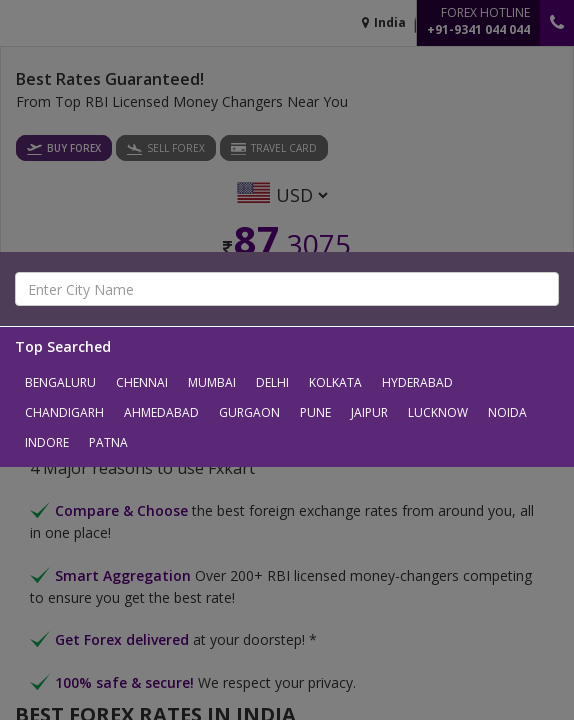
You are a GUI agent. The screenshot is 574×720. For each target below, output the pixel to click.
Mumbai (212, 382)
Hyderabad (417, 382)
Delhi (272, 382)
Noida (507, 412)
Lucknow (438, 412)
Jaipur (369, 412)
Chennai (142, 382)
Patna (108, 442)
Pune (315, 412)
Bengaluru (60, 382)
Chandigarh (64, 412)
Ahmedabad (161, 412)
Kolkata (335, 382)
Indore (47, 442)
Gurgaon (249, 412)
